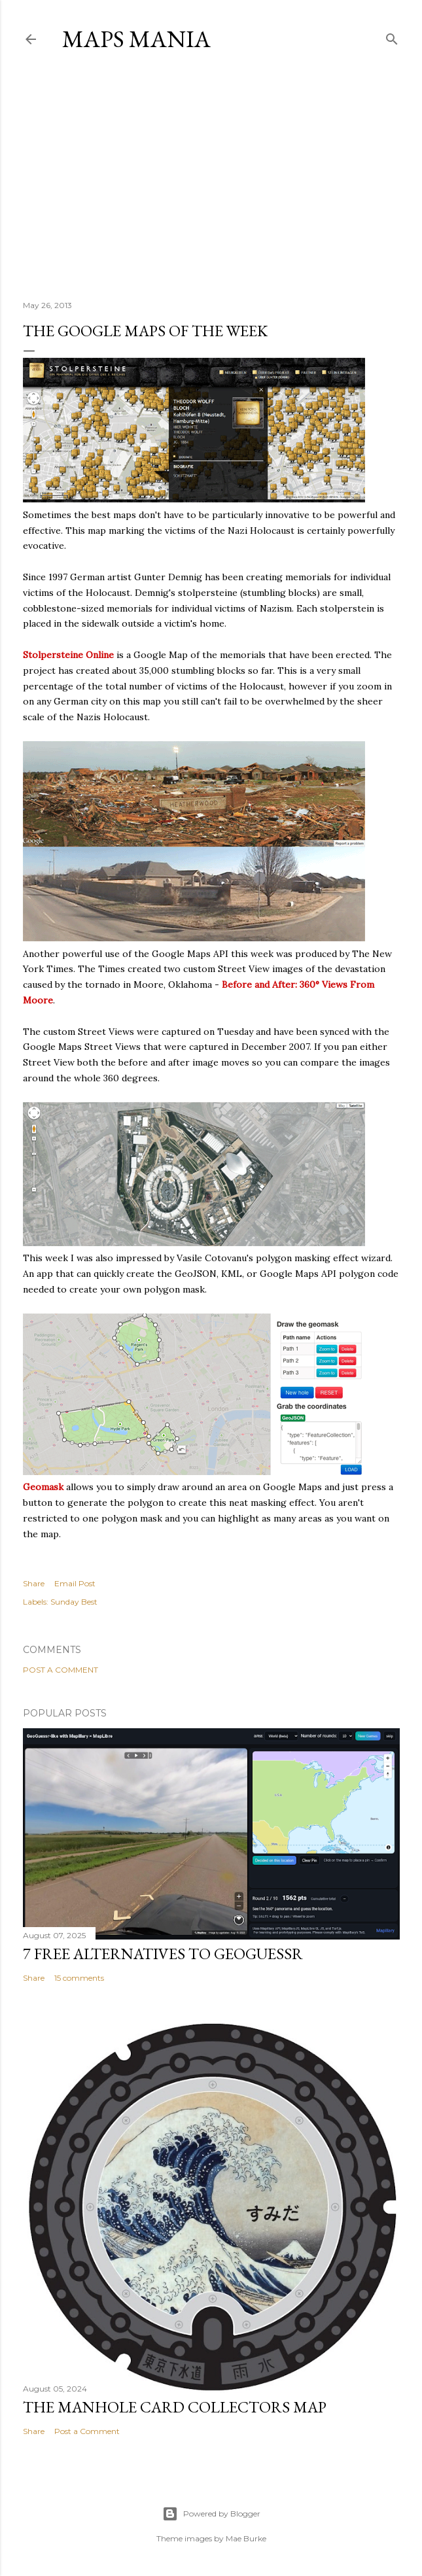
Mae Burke (246, 2538)
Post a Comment (60, 1670)
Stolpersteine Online (68, 655)
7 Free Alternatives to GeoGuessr (163, 1953)
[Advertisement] (211, 176)
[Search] (392, 36)
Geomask (43, 1487)
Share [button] (33, 1583)
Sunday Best (73, 1602)
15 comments (79, 1978)
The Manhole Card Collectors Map (174, 2407)
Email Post (75, 1583)
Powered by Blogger (211, 2514)
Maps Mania (136, 39)
